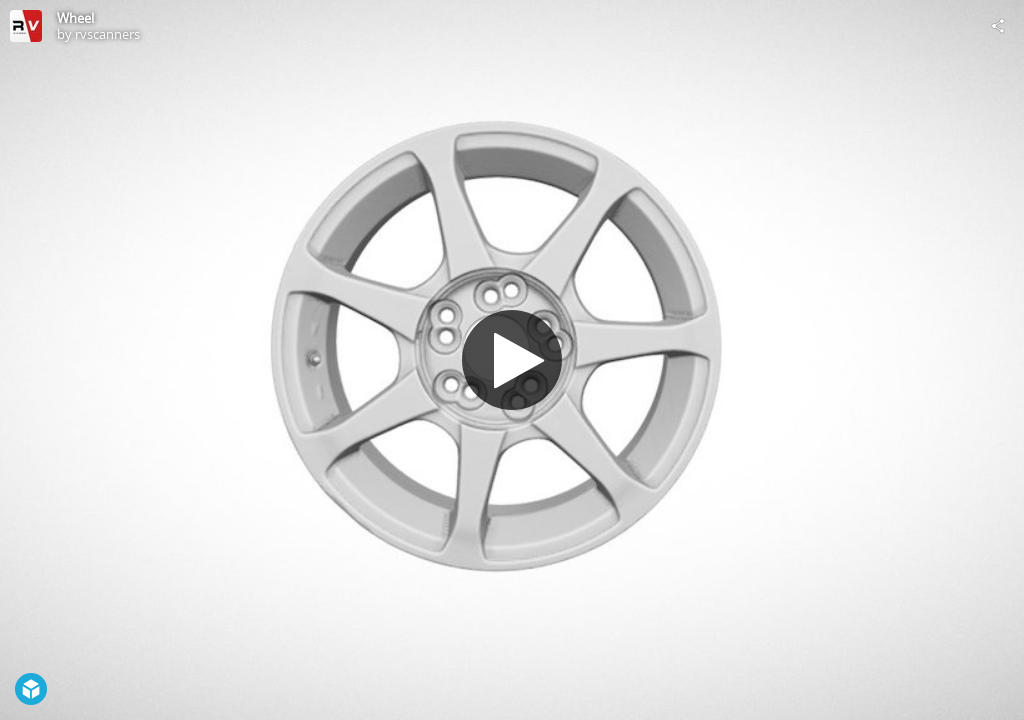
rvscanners (107, 34)
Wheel (75, 18)
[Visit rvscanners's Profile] (26, 26)
